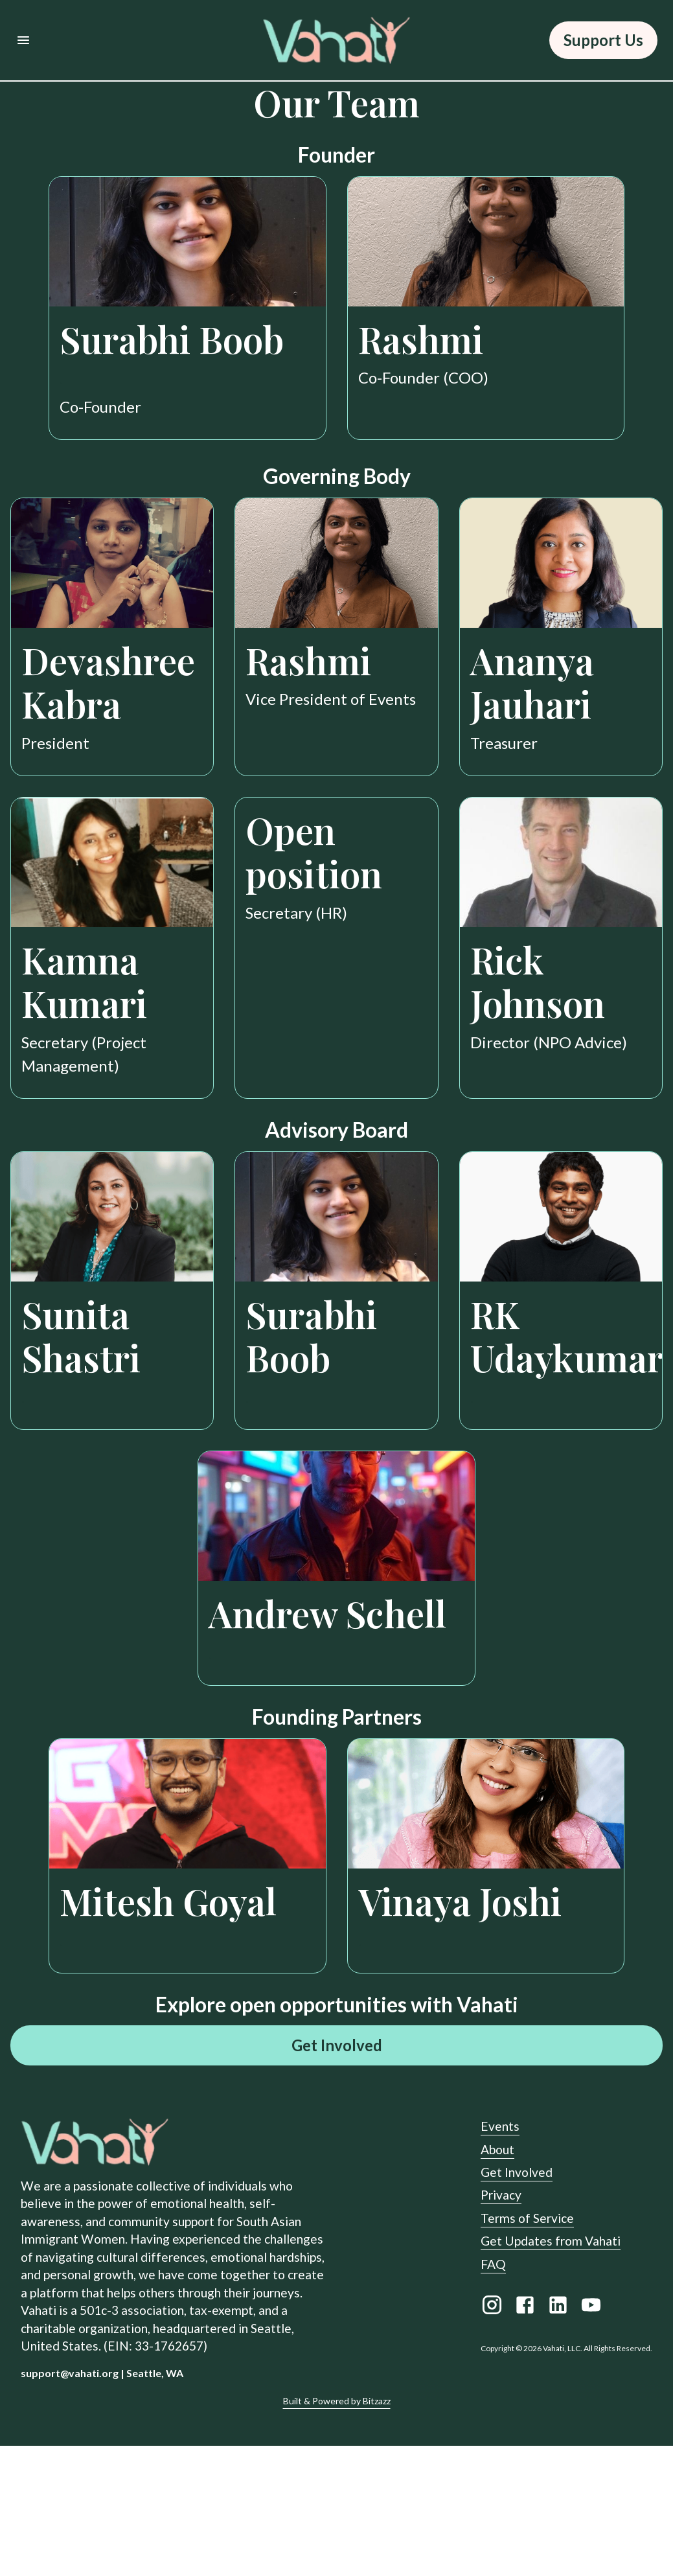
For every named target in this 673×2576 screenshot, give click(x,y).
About (497, 2279)
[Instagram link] (492, 2438)
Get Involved (336, 2176)
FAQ (493, 2394)
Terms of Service (527, 2348)
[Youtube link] (591, 2438)
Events (500, 2256)
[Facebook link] (525, 2438)
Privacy (501, 2325)
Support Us (603, 40)
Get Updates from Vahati (551, 2371)
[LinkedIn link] (558, 2438)
